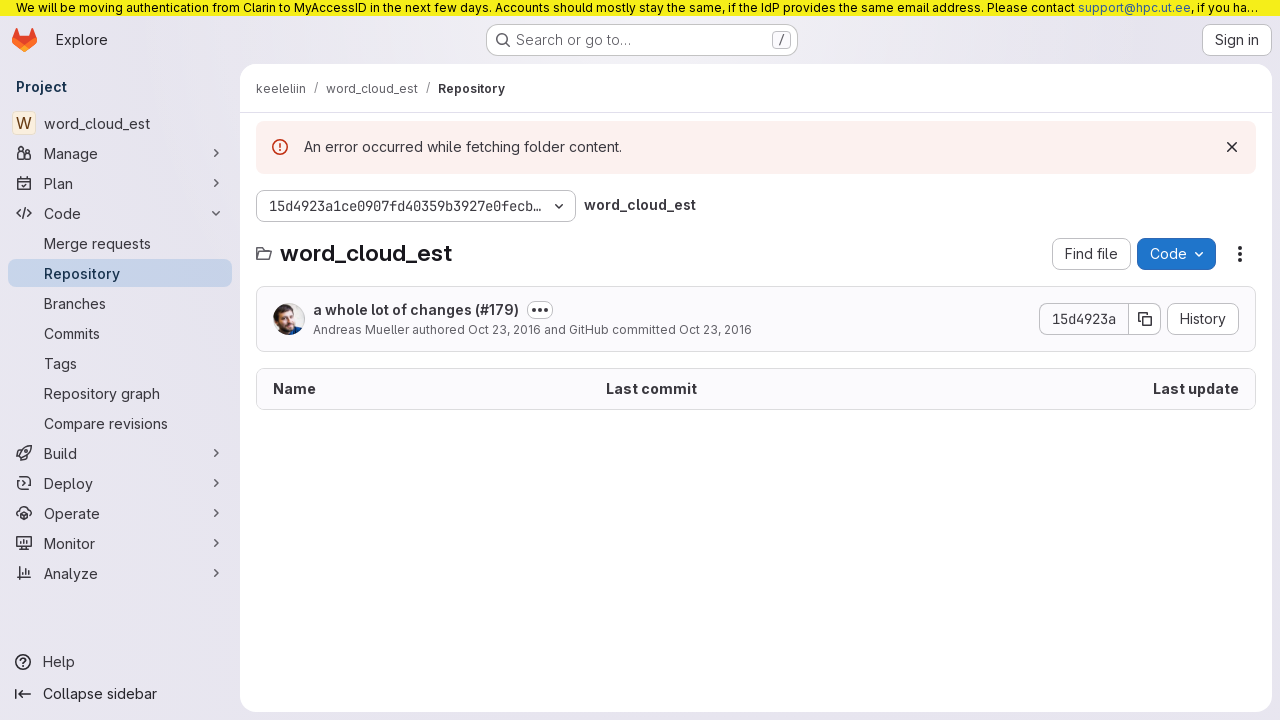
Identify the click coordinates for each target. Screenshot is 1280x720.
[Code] (120, 213)
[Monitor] (120, 543)
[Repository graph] (120, 393)
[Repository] (120, 273)
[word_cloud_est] (120, 123)
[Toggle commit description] (540, 310)
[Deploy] (120, 483)
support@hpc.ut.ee (1134, 7)
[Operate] (120, 513)
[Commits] (120, 333)
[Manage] (120, 153)
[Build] (120, 453)
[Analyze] (120, 573)
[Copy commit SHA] (1145, 319)
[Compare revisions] (120, 423)
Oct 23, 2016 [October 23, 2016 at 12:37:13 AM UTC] (504, 329)
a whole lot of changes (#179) (416, 309)
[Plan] (120, 183)
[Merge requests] (120, 243)
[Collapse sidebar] (120, 694)
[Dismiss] (1232, 147)
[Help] (120, 662)
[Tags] (120, 363)
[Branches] (120, 303)
